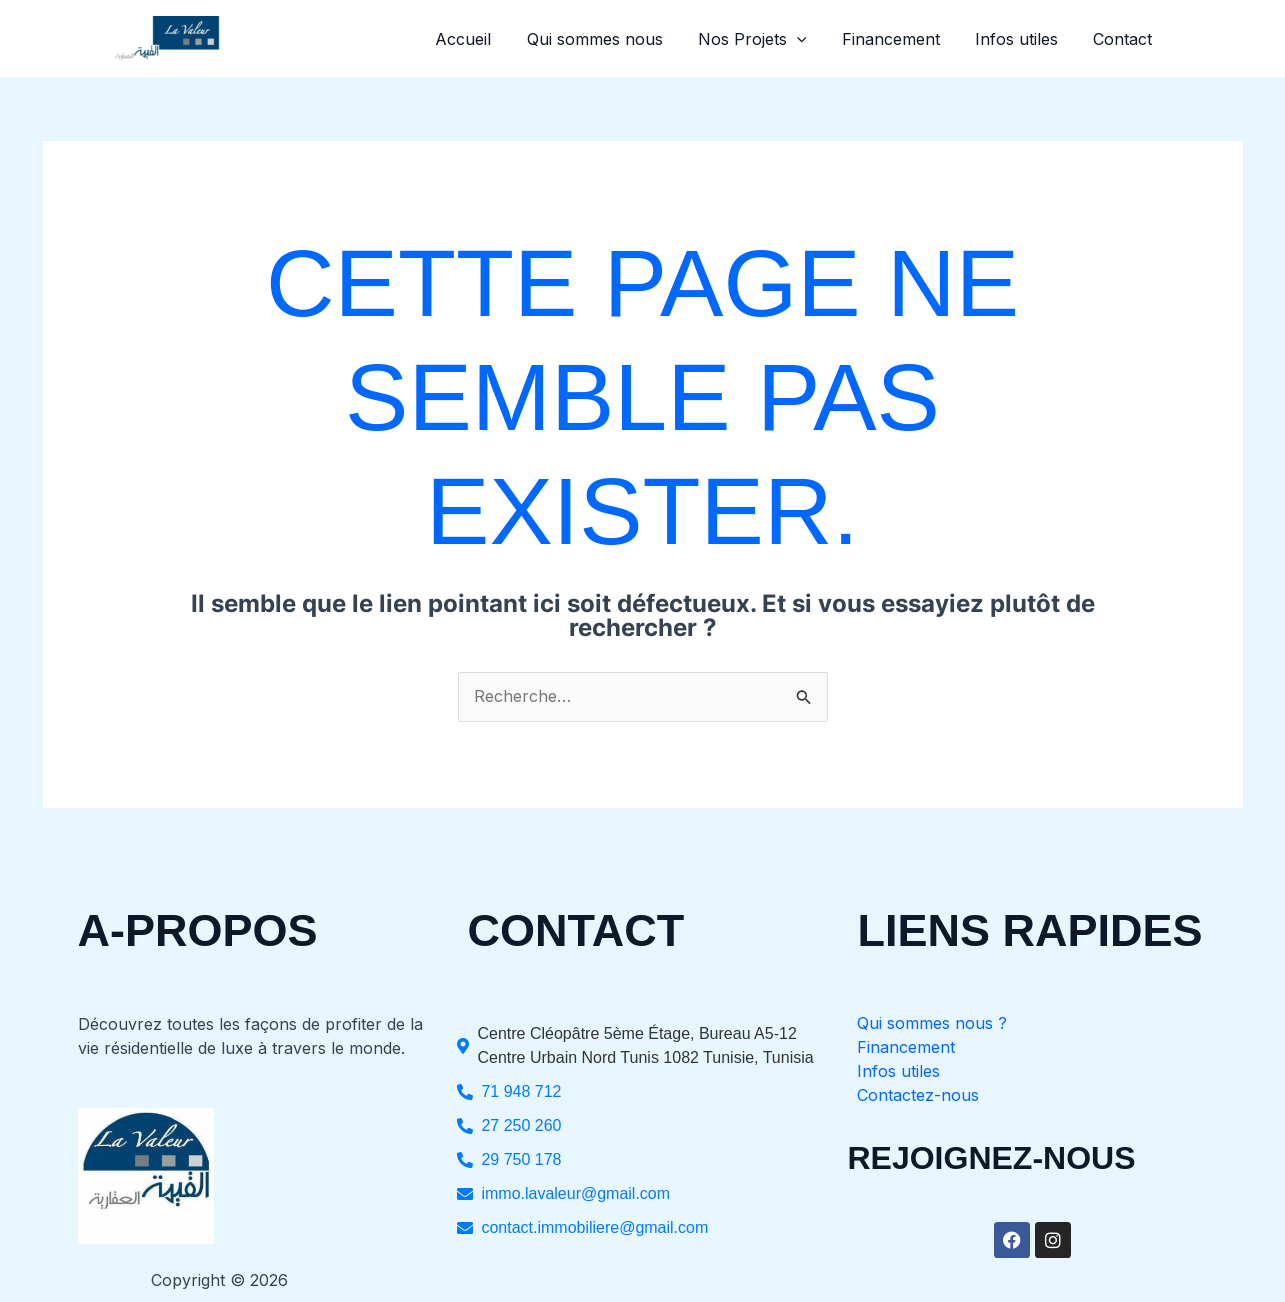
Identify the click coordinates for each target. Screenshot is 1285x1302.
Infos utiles (1021, 39)
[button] (808, 39)
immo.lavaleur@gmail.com (575, 1193)
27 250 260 (521, 1125)
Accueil (481, 39)
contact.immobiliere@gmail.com (594, 1227)
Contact (1124, 39)
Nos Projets (763, 39)
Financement (899, 39)
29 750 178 (521, 1159)
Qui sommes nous (609, 39)
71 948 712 (521, 1091)
